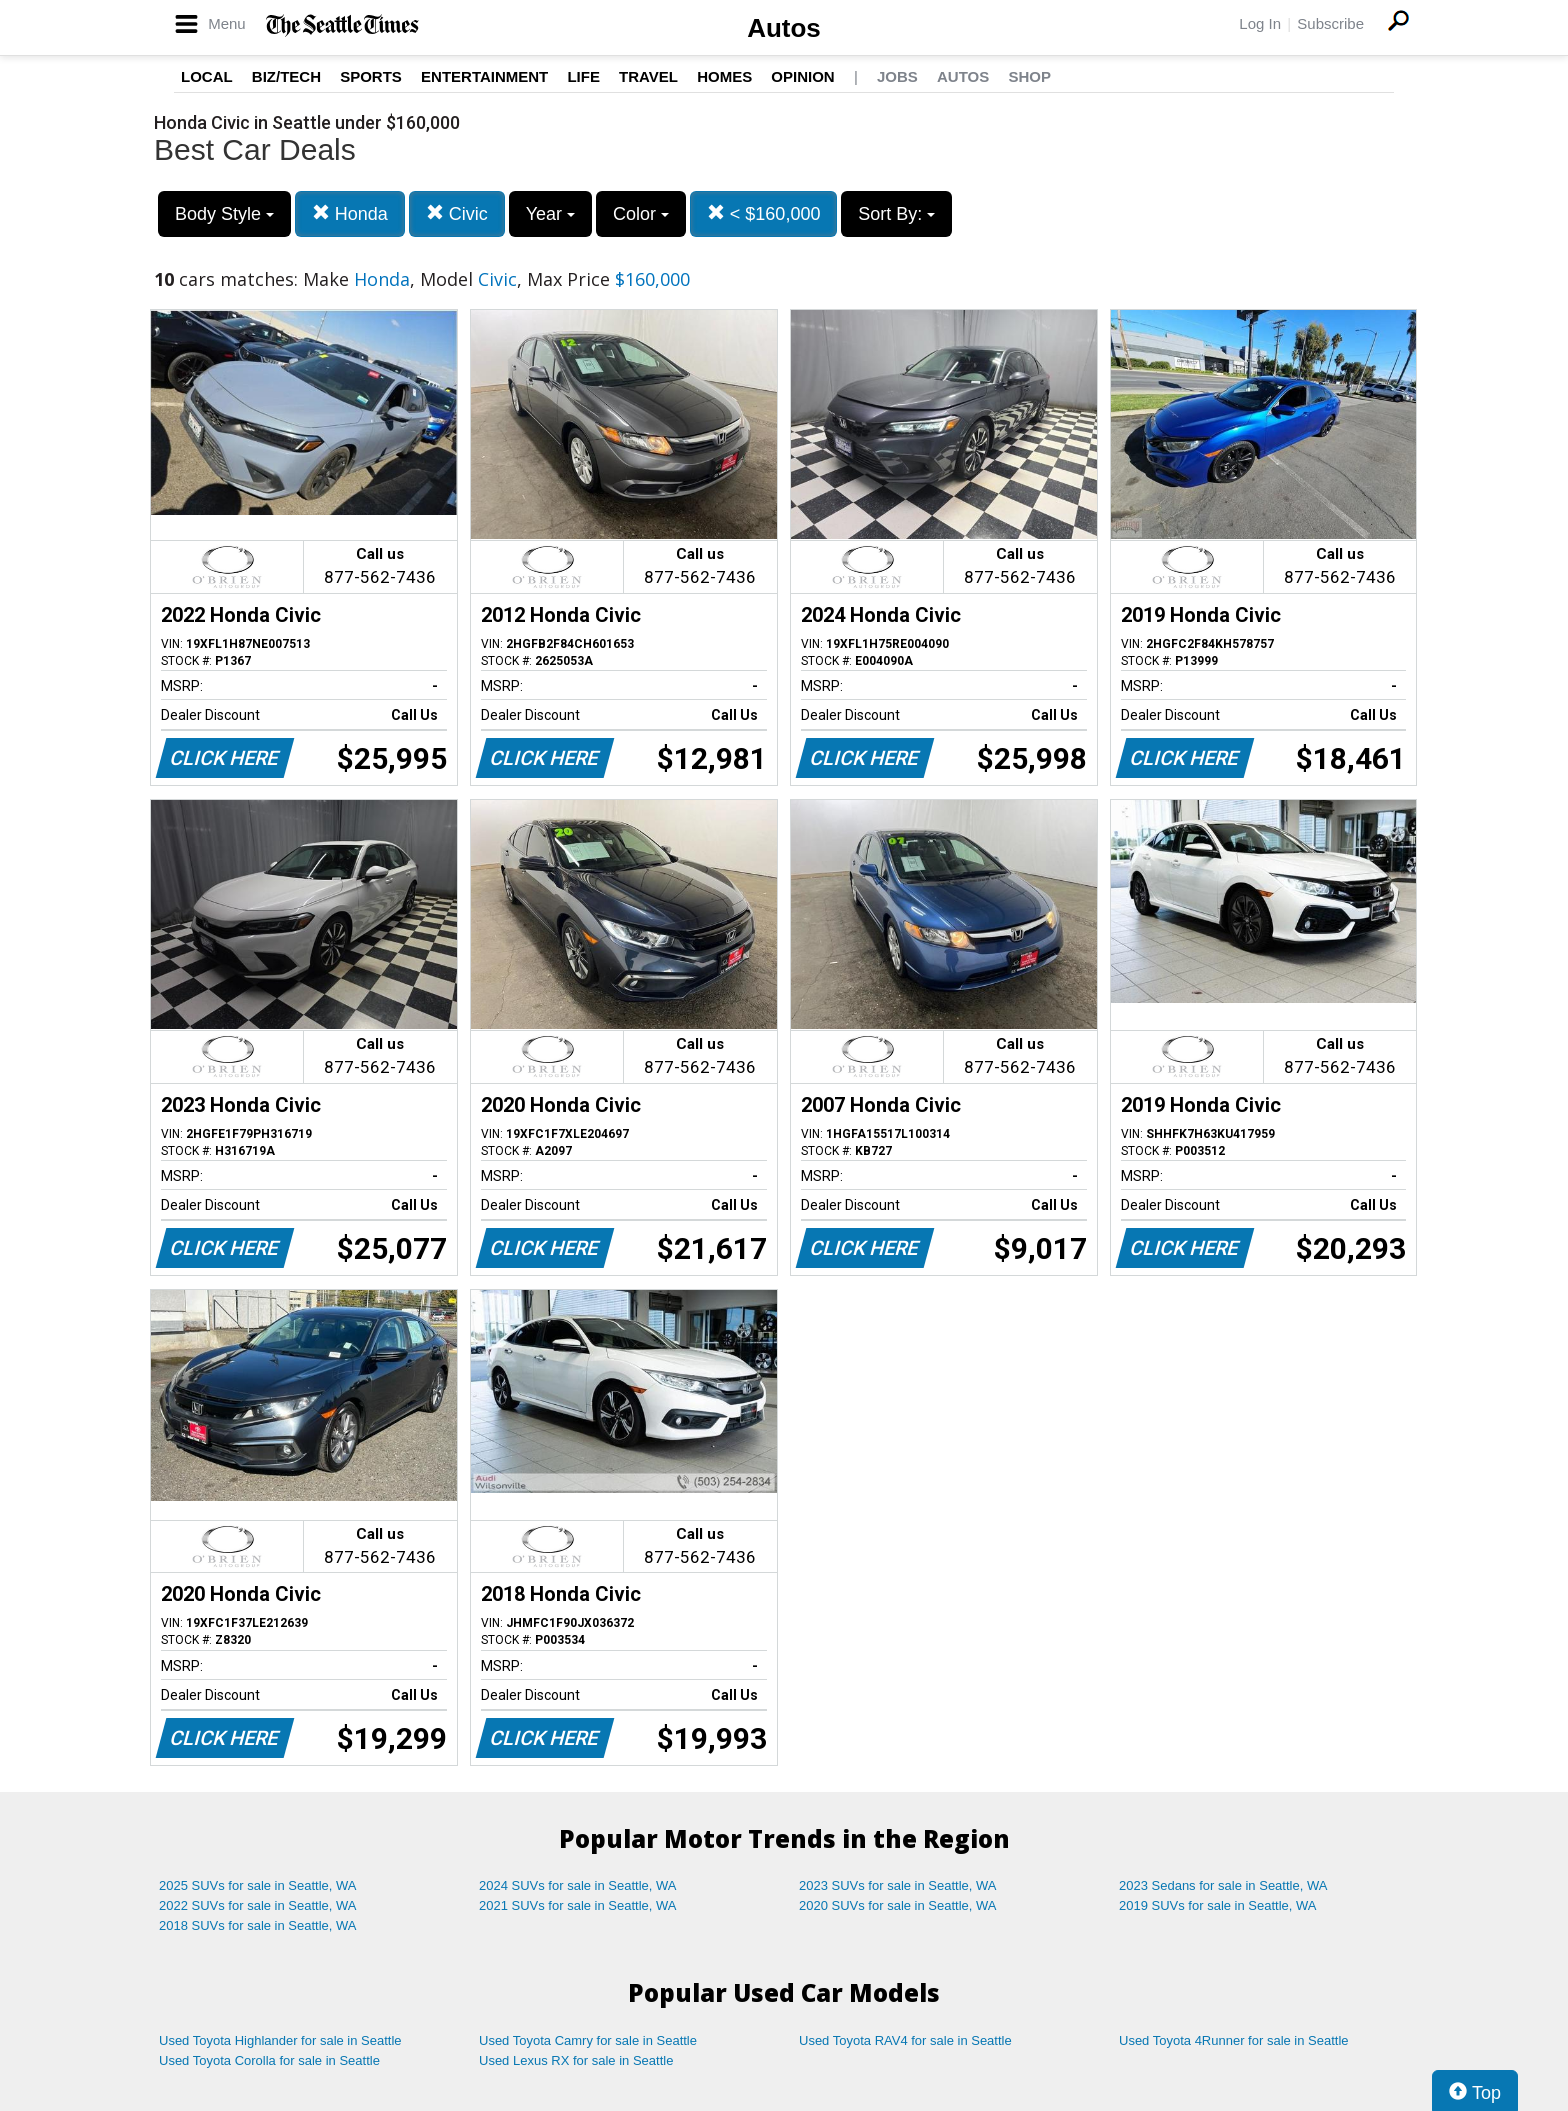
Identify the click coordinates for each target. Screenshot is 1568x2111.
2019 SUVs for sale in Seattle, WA (1218, 1905)
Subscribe (1330, 23)
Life (583, 76)
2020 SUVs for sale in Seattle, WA (898, 1905)
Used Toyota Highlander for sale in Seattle (280, 2040)
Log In (1260, 23)
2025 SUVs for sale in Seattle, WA (258, 1885)
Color (641, 214)
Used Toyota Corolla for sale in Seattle (269, 2060)
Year (550, 214)
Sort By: (896, 214)
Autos (784, 28)
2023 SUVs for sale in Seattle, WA (898, 1885)
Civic (457, 213)
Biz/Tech (286, 76)
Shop (1029, 76)
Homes (724, 76)
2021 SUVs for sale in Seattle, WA (578, 1905)
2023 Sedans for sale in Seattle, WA (1223, 1885)
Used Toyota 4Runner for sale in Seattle (1234, 2040)
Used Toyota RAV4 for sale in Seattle (905, 2040)
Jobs (897, 76)
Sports (371, 76)
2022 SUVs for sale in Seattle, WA (258, 1905)
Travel (648, 76)
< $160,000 (764, 213)
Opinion (802, 76)
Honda (350, 213)
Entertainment (484, 76)
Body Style (224, 214)
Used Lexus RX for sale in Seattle (576, 2060)
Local (207, 76)
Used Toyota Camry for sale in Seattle (588, 2040)
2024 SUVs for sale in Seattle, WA (578, 1885)
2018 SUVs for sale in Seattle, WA (258, 1925)
